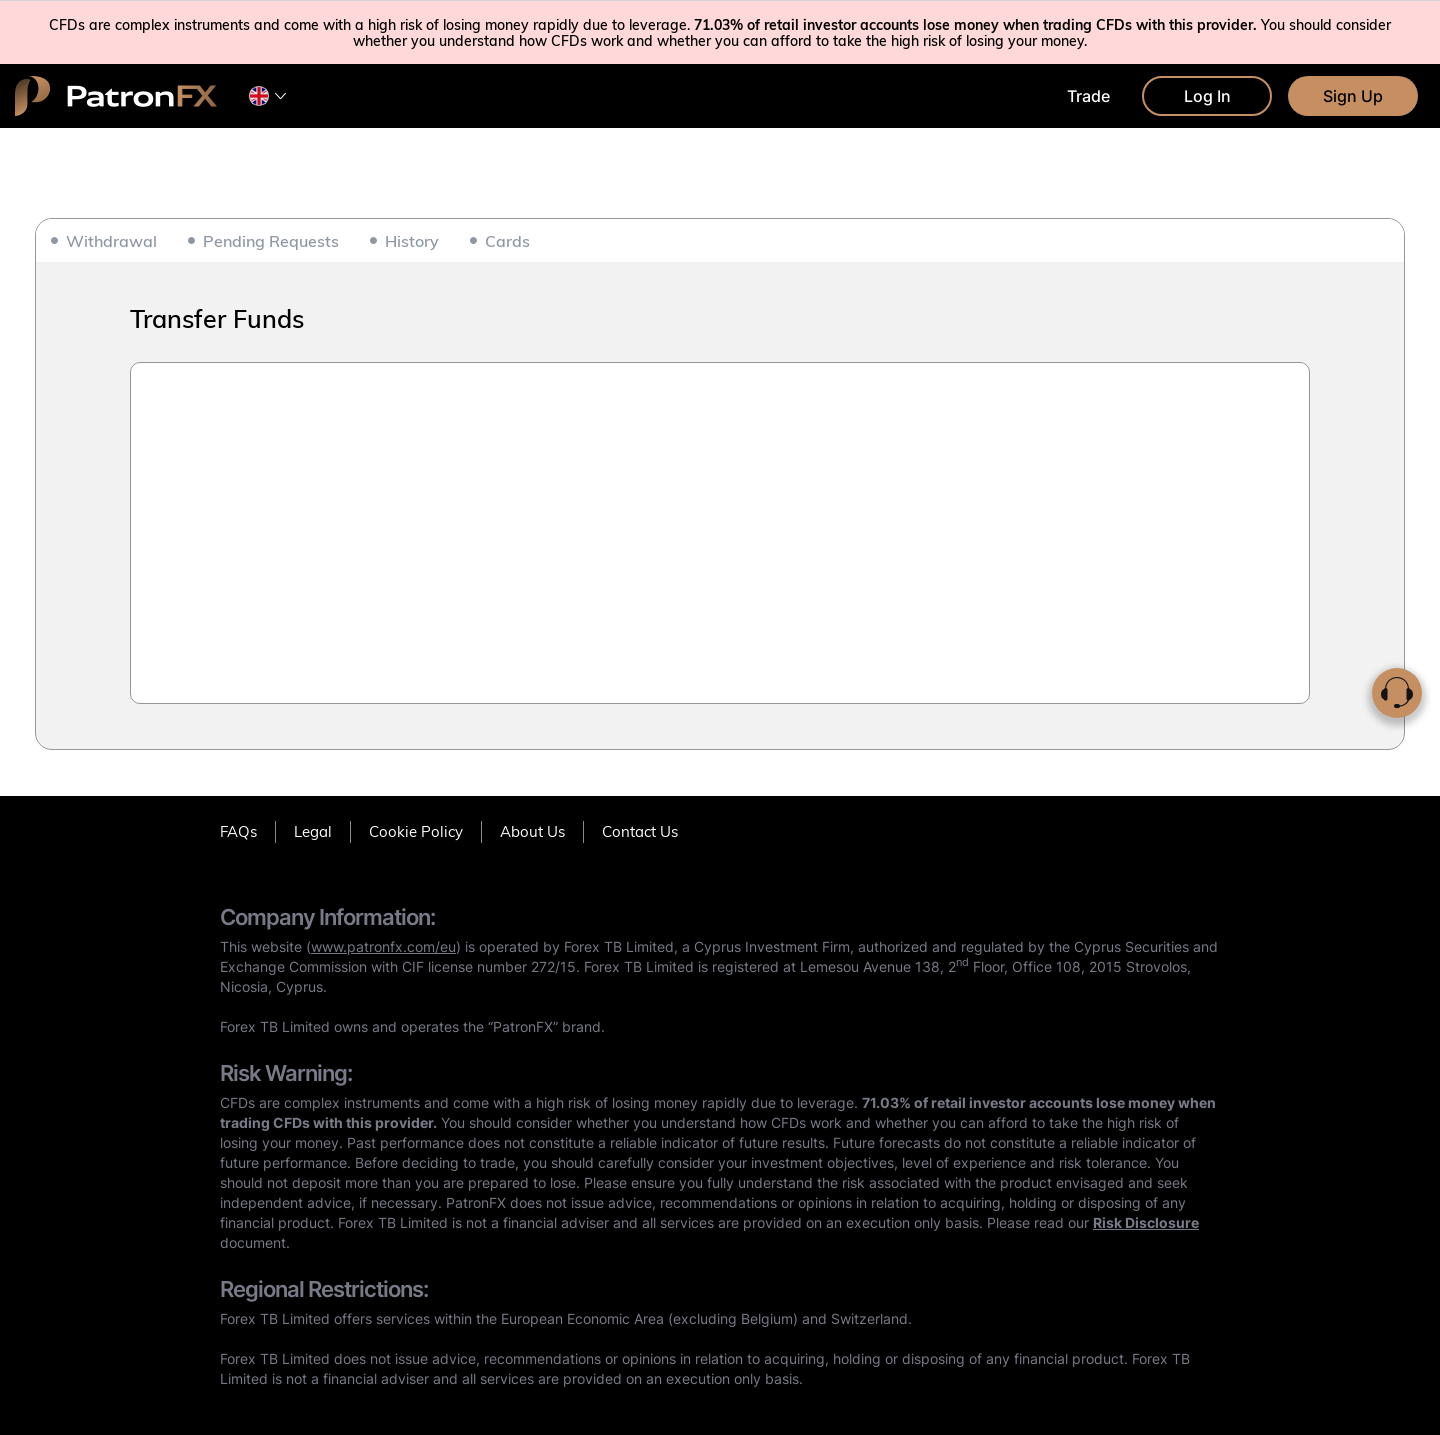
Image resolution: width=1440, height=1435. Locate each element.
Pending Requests (271, 241)
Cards (507, 241)
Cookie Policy (416, 831)
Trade (1088, 96)
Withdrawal (111, 241)
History (412, 241)
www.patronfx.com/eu (383, 946)
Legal (313, 831)
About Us (532, 831)
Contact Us (640, 831)
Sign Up (1353, 96)
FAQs (238, 831)
